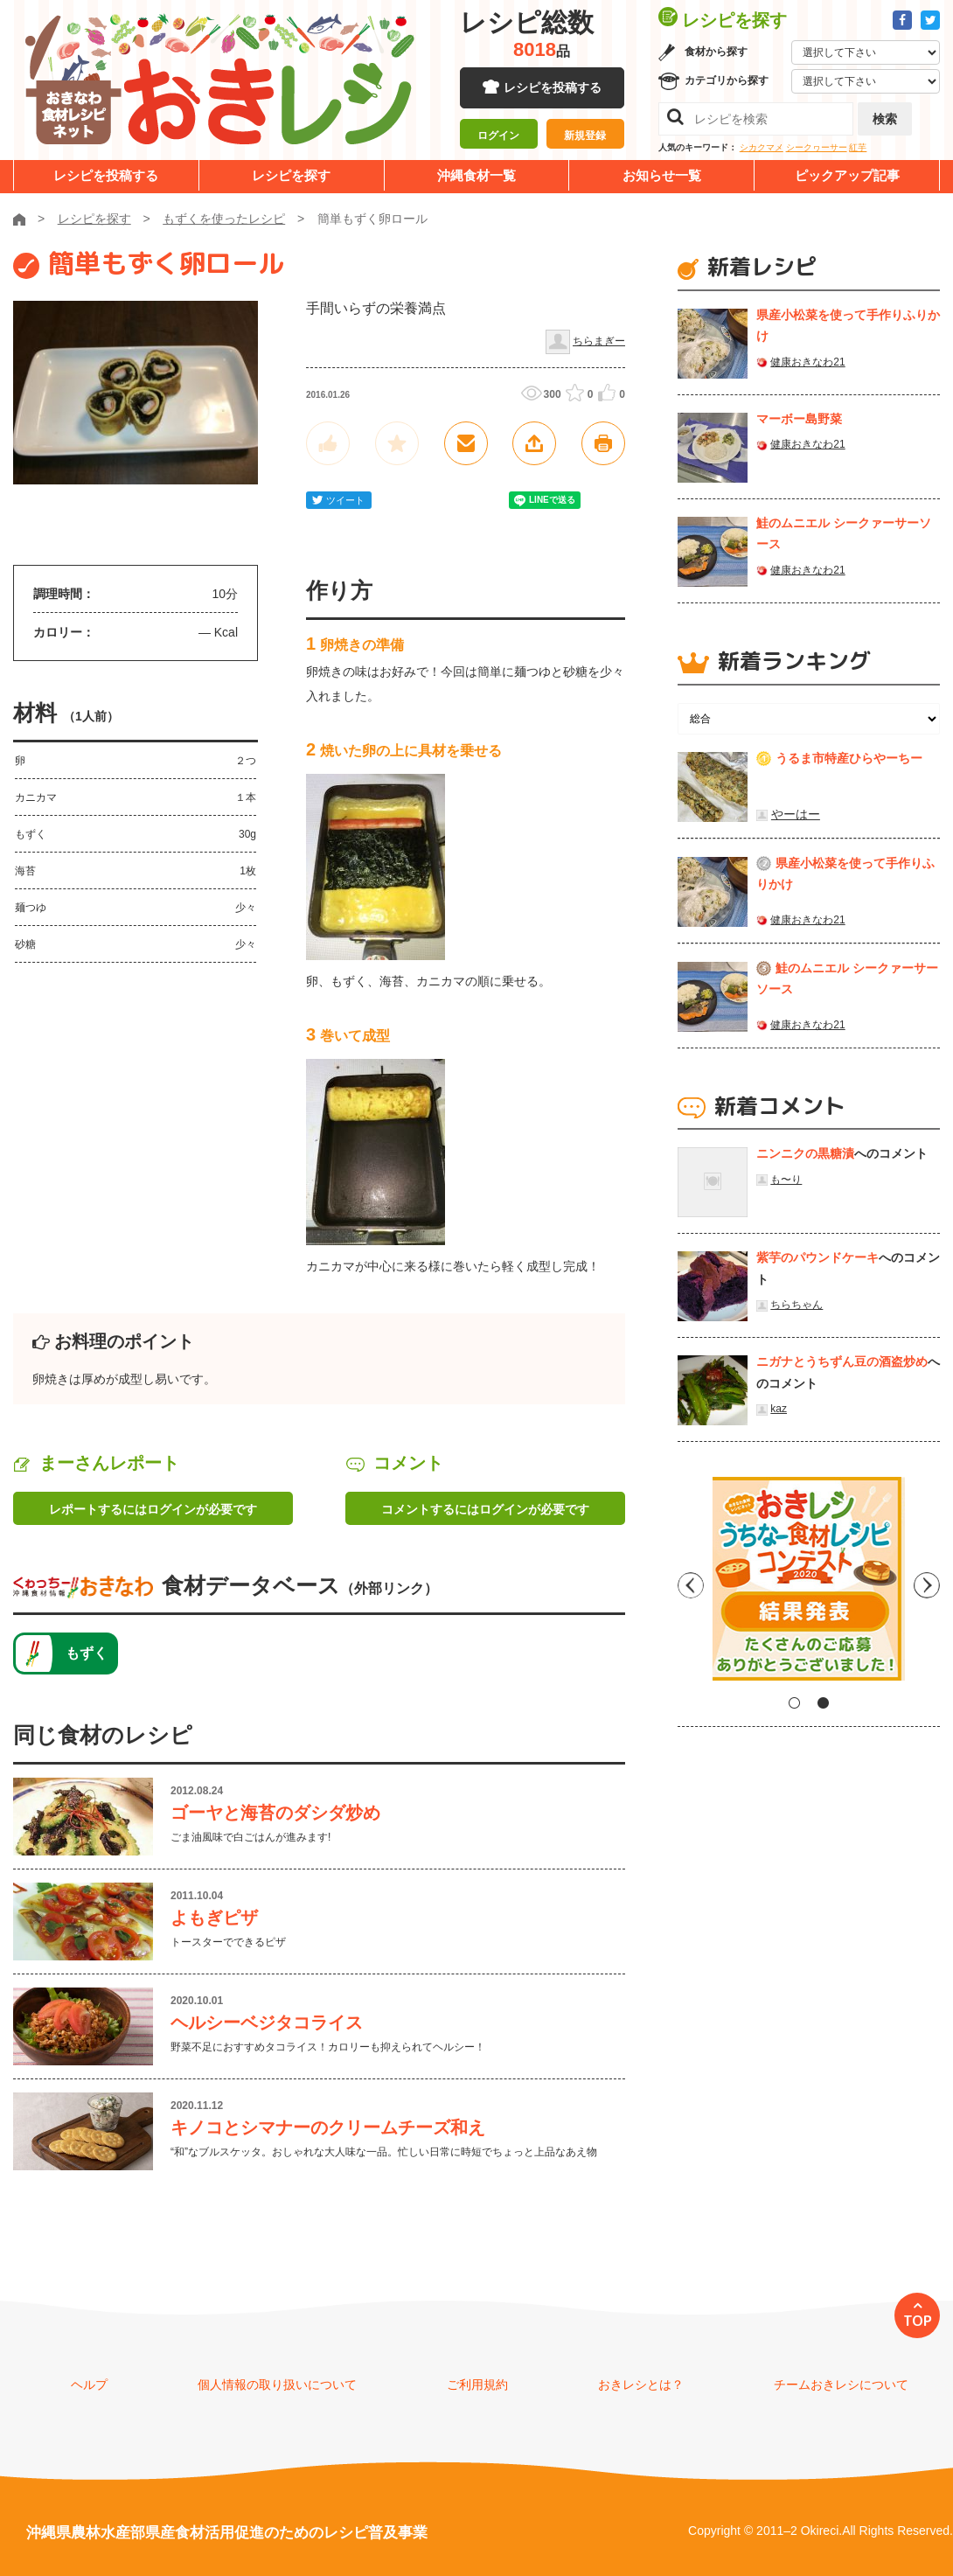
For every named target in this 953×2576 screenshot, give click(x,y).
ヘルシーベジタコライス (266, 2022)
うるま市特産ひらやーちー (849, 758)
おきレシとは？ (641, 2385)
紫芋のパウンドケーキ (817, 1257)
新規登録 (585, 135)
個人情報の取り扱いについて (277, 2385)
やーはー (795, 814)
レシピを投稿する (553, 87)
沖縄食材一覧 (476, 175)
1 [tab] (794, 1703)
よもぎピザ (214, 1917)
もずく (87, 1653)
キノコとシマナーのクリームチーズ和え (327, 2127)
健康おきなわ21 (807, 362)
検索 (885, 119)
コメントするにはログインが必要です (485, 1509)
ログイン (498, 135)
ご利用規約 (477, 2385)
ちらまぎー (599, 341)
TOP (917, 2320)
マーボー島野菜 (799, 419)
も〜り (786, 1179)
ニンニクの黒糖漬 (805, 1153)
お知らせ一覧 (662, 175)
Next (927, 1585)
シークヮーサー (816, 147)
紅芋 (857, 147)
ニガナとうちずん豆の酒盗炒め (842, 1361)
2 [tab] (823, 1703)
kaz (778, 1409)
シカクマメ (761, 147)
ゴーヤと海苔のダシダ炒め (275, 1812)
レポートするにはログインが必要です (153, 1509)
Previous (691, 1585)
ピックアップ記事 (847, 175)
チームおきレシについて (841, 2385)
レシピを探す (291, 175)
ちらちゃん (796, 1304)
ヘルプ (89, 2385)
